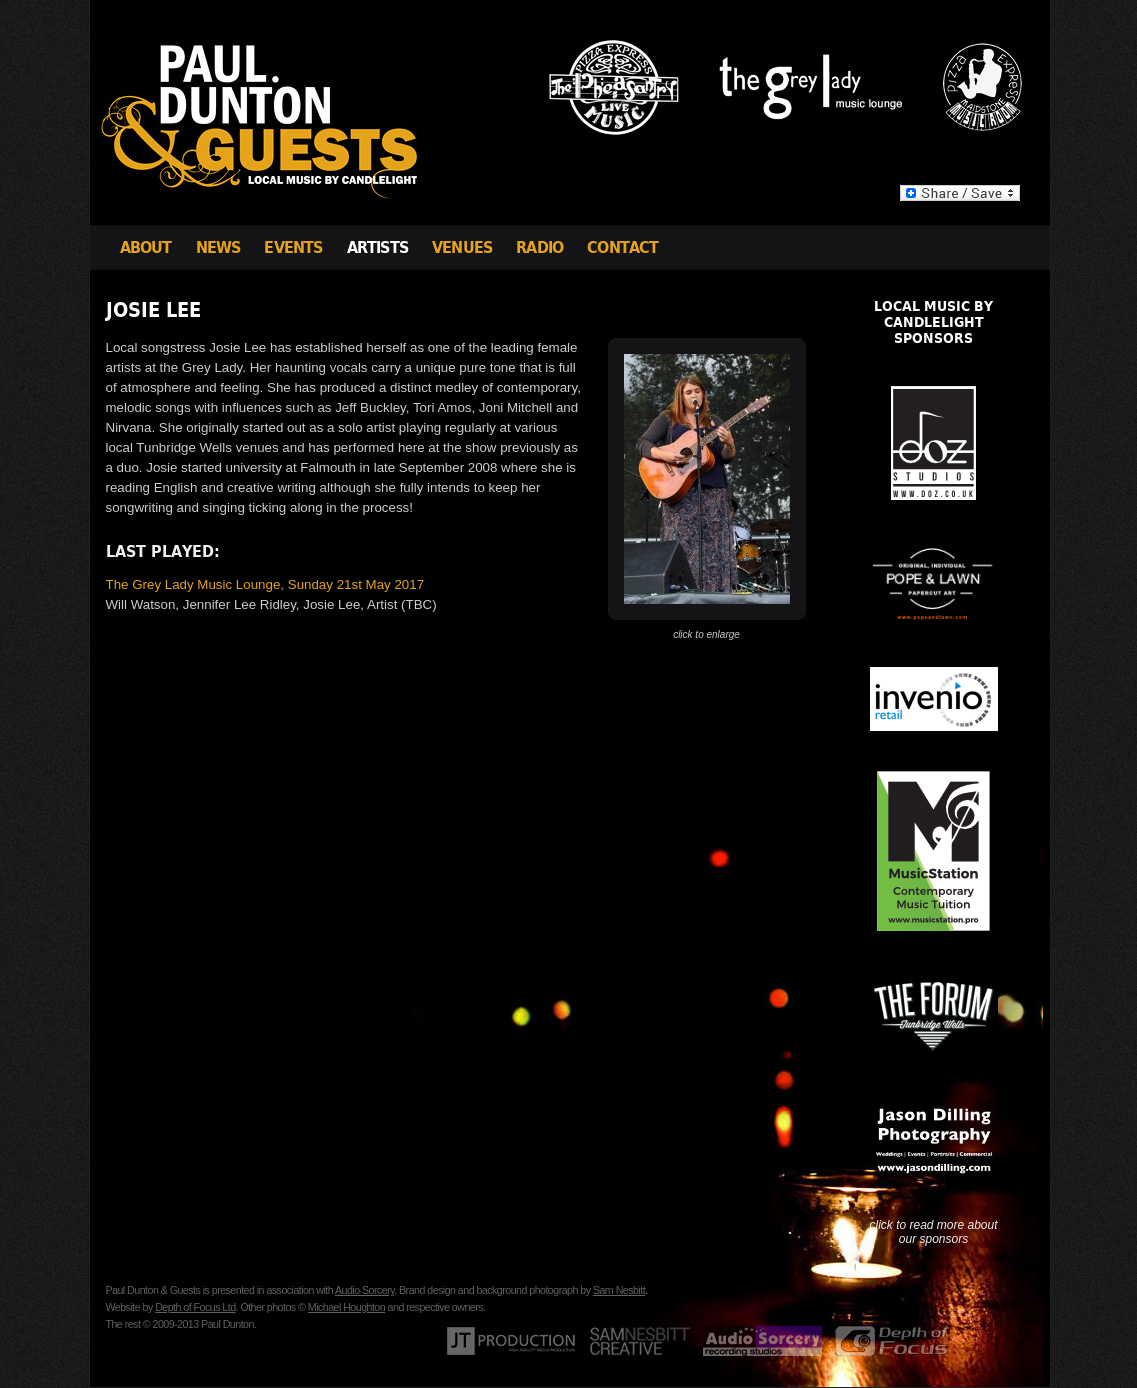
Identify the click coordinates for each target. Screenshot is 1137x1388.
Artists (377, 247)
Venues (462, 247)
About (146, 247)
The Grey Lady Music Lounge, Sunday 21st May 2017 (265, 584)
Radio (539, 247)
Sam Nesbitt (619, 1290)
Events (293, 247)
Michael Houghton (346, 1307)
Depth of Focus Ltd (195, 1307)
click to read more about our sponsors (933, 1232)
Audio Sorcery (364, 1290)
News (218, 247)
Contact (622, 247)
